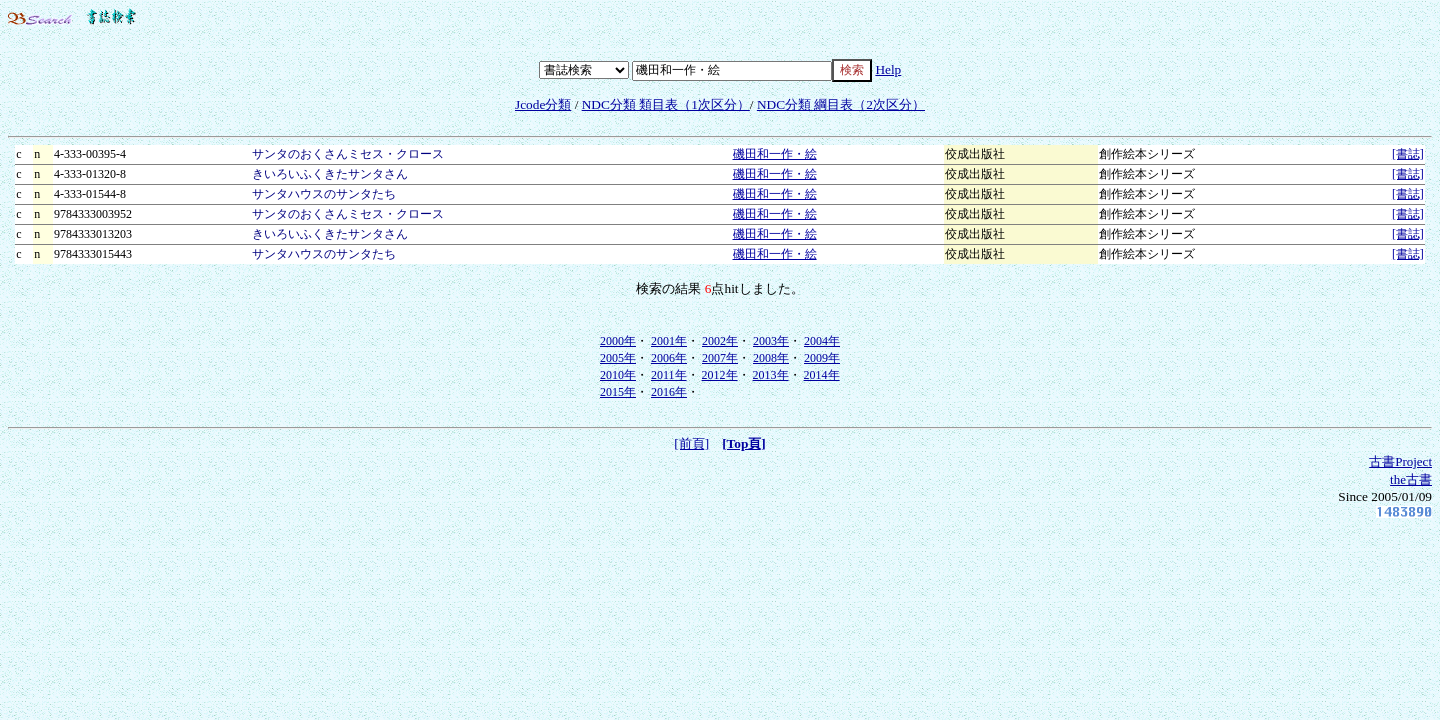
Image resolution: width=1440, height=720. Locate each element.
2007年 (720, 358)
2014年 (822, 375)
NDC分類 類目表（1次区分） (666, 104)
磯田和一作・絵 (775, 154)
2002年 (720, 341)
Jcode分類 (543, 104)
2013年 (771, 375)
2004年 (822, 341)
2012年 (720, 375)
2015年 (618, 392)
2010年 (618, 375)
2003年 (771, 341)
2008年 (771, 358)
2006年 (669, 358)
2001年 (669, 341)
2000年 (618, 341)
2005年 (618, 358)
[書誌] (1408, 154)
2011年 (669, 375)
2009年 (822, 358)
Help (888, 69)
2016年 (669, 392)
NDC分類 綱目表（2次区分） (841, 104)
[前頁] (691, 443)
